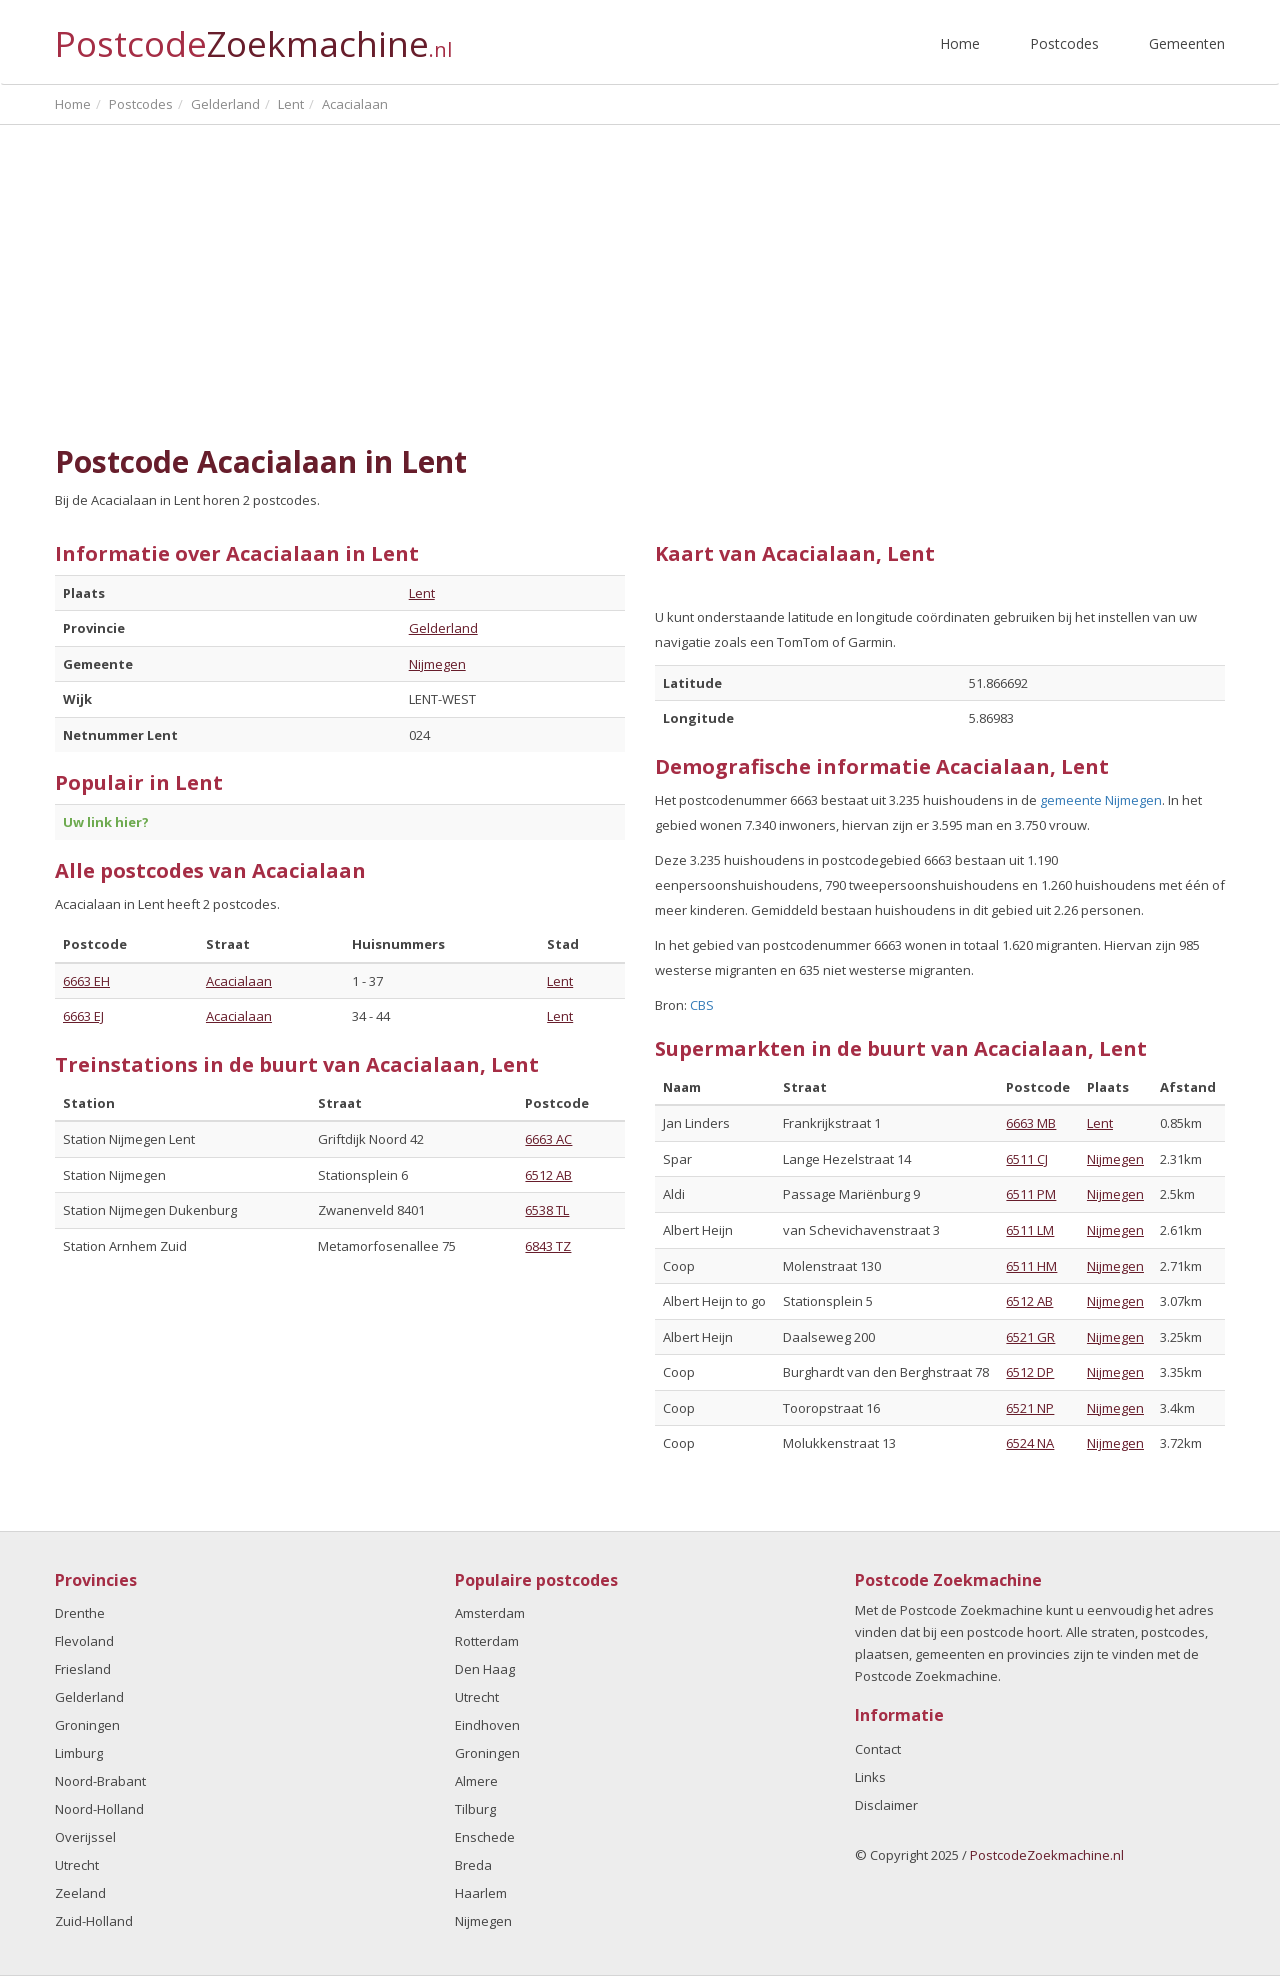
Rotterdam (487, 1641)
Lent (422, 593)
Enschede (485, 1837)
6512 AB (548, 1175)
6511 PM (1031, 1194)
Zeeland (80, 1893)
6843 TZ (548, 1246)
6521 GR (1030, 1337)
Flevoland (84, 1641)
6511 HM (1031, 1266)
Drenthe (80, 1613)
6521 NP (1030, 1408)
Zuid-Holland (94, 1921)
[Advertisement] (640, 285)
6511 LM (1030, 1230)
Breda (473, 1865)
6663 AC (548, 1139)
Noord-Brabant (100, 1781)
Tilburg (475, 1809)
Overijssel (85, 1837)
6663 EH (86, 981)
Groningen (87, 1725)
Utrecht (77, 1865)
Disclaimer (886, 1805)
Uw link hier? (106, 822)
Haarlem (481, 1893)
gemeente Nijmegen (1101, 800)
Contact (878, 1749)
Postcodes (1064, 43)
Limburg (79, 1753)
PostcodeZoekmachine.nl (1047, 1855)
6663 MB (1031, 1123)
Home (960, 43)
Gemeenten (1187, 43)
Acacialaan (239, 981)
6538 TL (547, 1210)
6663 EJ (83, 1016)
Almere (476, 1781)
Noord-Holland (99, 1809)
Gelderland (443, 628)
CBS (702, 1005)
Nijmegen (437, 664)
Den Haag (485, 1669)
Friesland (83, 1669)
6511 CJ (1027, 1159)
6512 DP (1030, 1372)
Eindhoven (487, 1725)
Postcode (253, 35)
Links (870, 1777)
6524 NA (1030, 1443)
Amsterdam (490, 1613)
